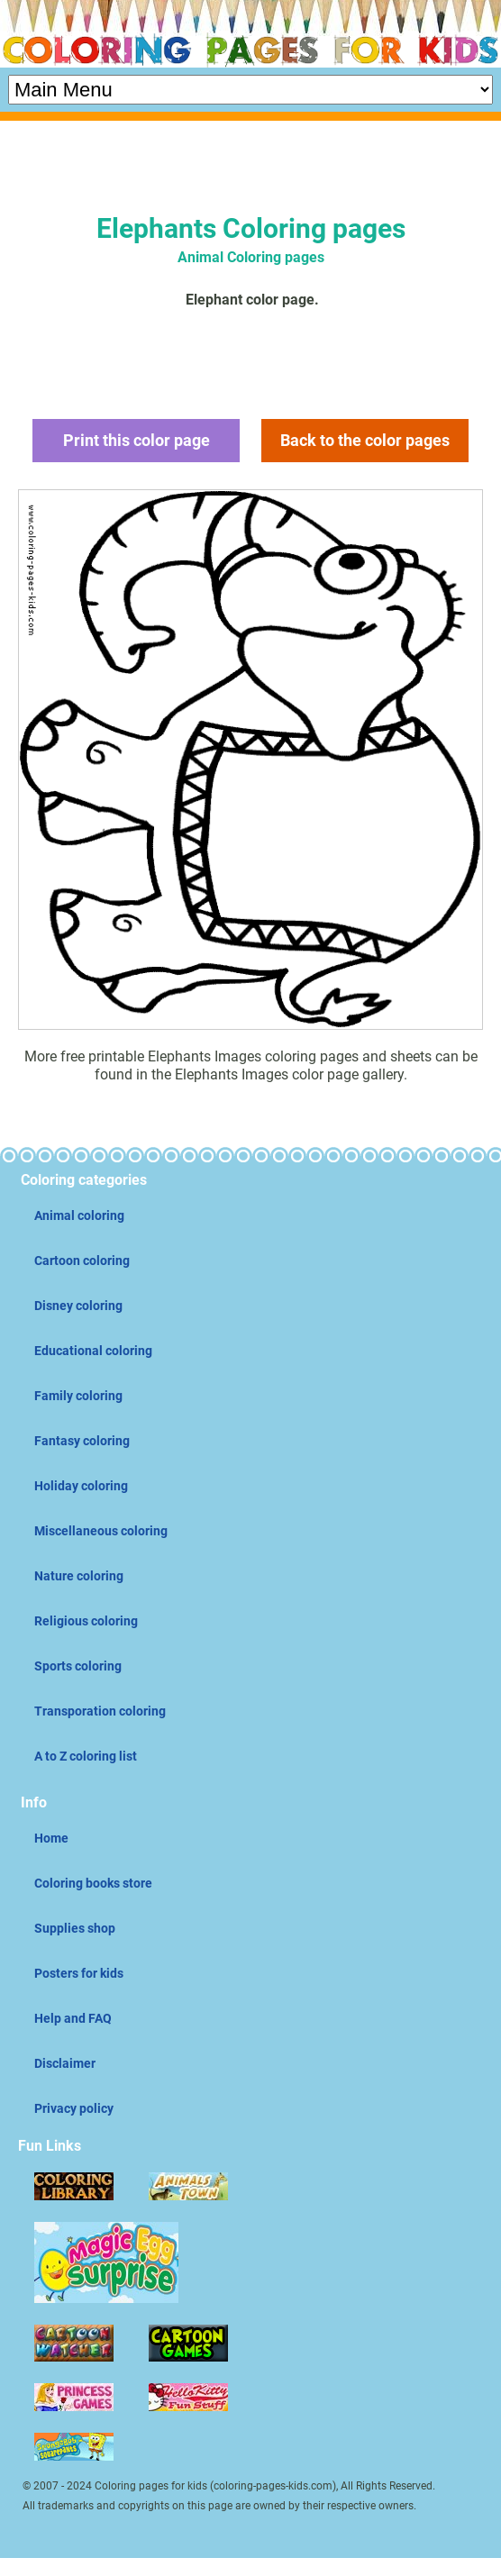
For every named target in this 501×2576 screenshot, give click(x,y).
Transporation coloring (100, 1711)
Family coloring (78, 1395)
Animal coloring (79, 1215)
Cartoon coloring (82, 1260)
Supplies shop (74, 1928)
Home (51, 1838)
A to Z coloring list (85, 1756)
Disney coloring (78, 1305)
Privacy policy (74, 2108)
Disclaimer (65, 2063)
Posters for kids (78, 1973)
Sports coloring (78, 1666)
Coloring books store (93, 1883)
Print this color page (136, 440)
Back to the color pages (365, 440)
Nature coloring (78, 1576)
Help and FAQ (73, 2018)
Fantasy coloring (82, 1441)
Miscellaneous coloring (101, 1531)
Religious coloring (86, 1621)
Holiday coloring (81, 1486)
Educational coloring (93, 1350)
